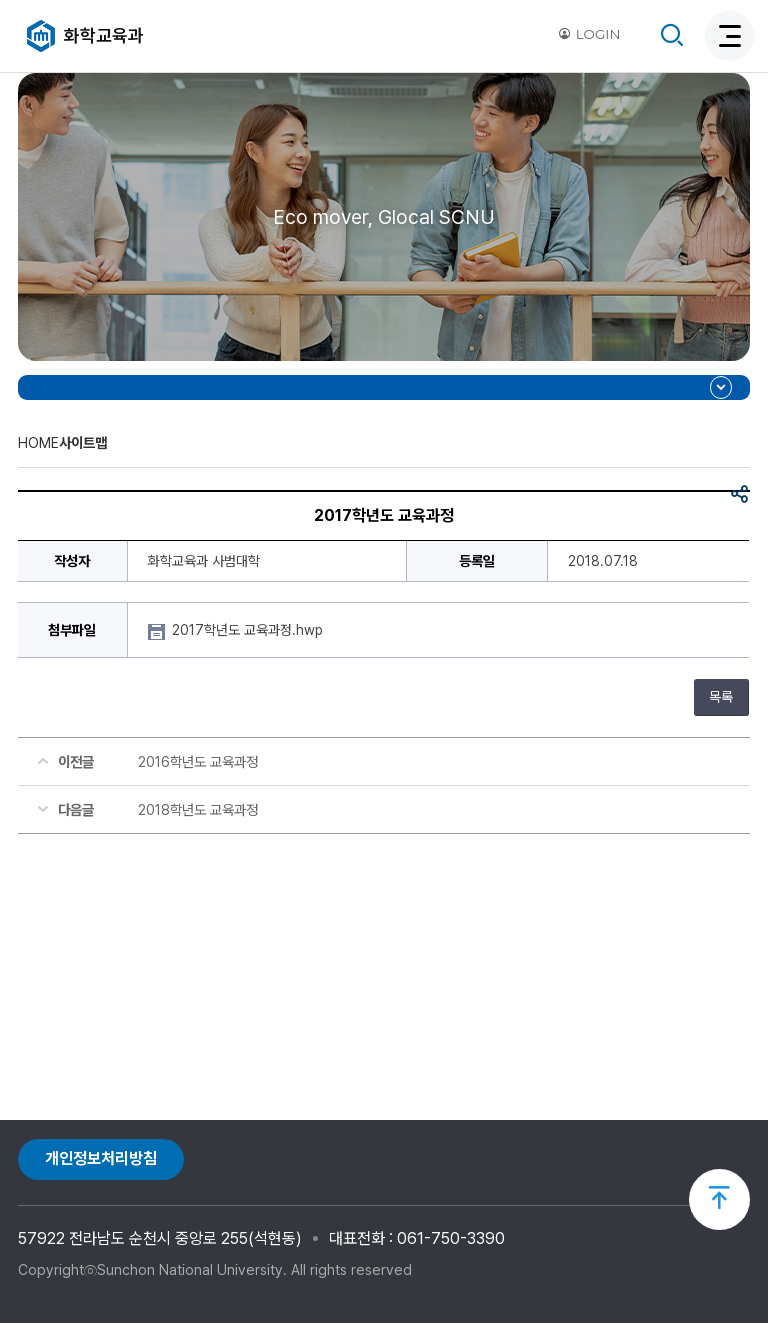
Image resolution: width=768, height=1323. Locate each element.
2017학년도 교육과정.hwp (249, 630)
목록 (721, 697)
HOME (38, 442)
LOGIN (589, 34)
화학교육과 (104, 35)
